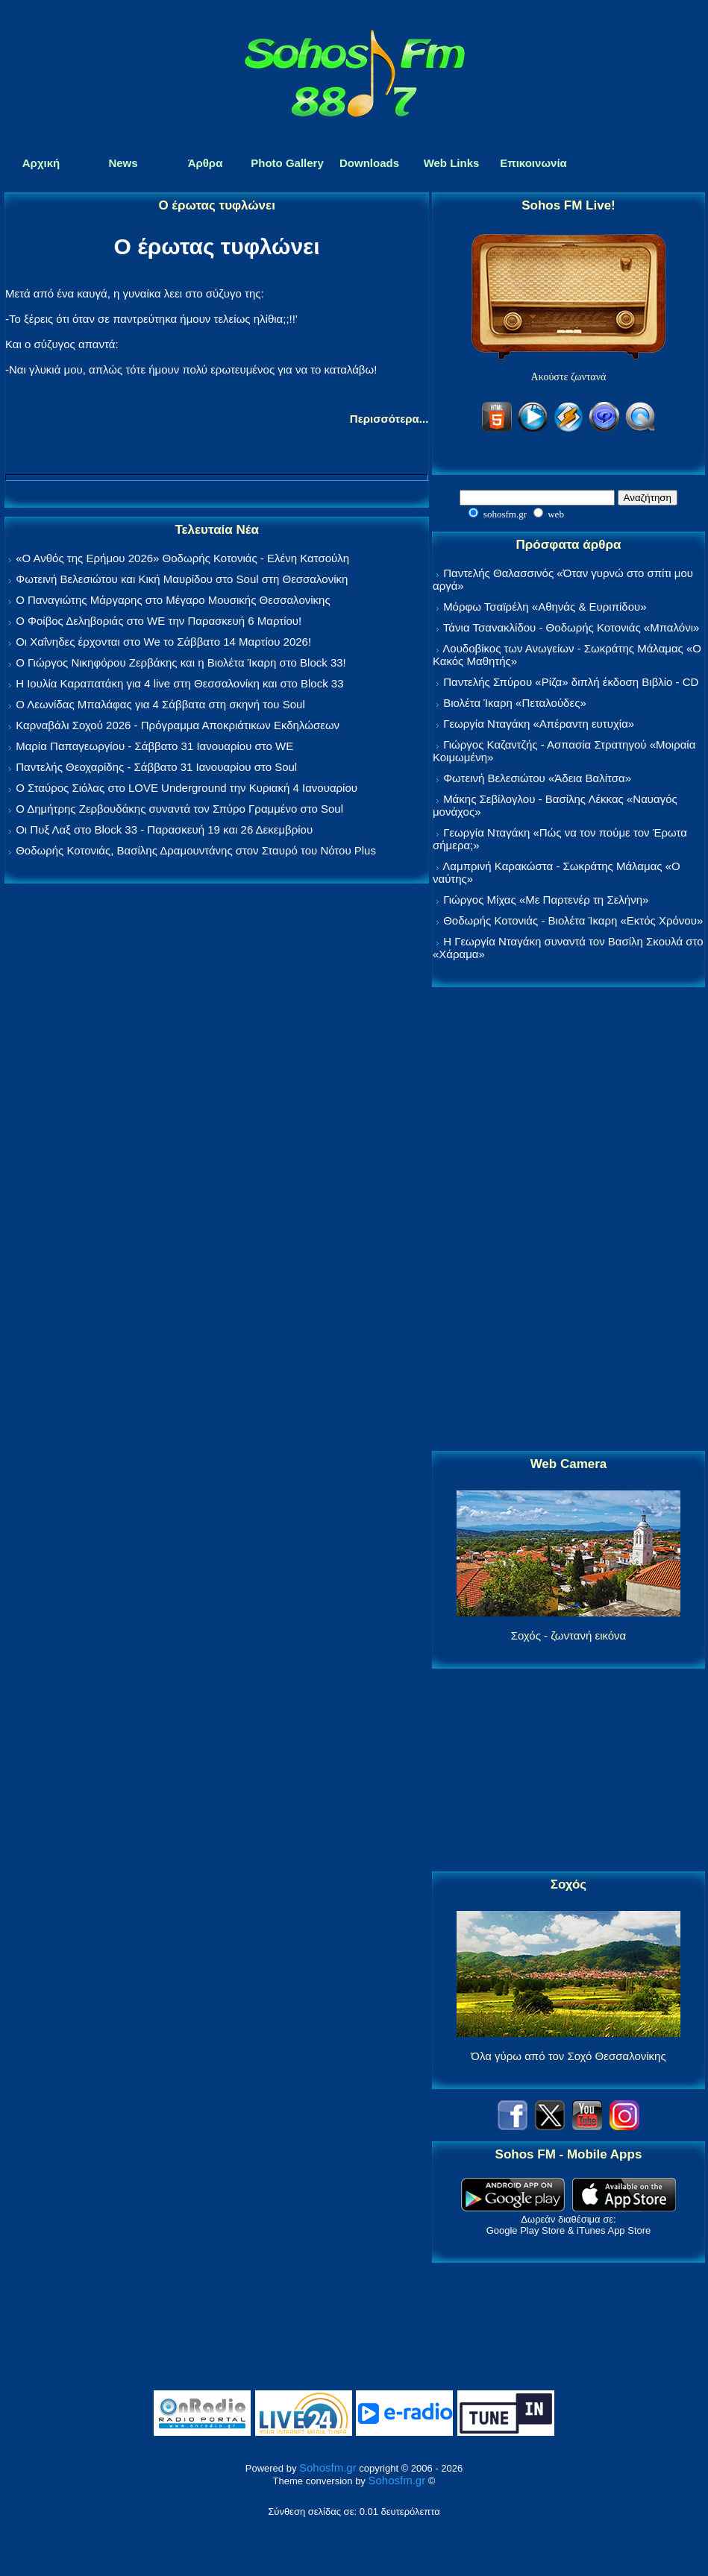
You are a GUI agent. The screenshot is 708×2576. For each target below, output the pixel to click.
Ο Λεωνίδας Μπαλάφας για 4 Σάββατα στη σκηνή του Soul (160, 704)
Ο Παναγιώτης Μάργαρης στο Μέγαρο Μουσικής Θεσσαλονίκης (173, 599)
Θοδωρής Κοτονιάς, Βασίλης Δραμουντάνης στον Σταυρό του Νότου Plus (196, 850)
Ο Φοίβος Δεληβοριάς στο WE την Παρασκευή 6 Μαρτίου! (158, 620)
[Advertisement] (568, 1219)
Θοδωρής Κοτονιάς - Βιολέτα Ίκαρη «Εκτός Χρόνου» (573, 920)
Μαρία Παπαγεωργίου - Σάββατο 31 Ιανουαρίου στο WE (154, 746)
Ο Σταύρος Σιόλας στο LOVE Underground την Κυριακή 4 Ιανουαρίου (186, 787)
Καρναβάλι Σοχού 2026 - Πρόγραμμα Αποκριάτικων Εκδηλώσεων (177, 725)
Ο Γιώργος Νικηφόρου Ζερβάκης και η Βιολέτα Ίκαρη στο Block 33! (181, 662)
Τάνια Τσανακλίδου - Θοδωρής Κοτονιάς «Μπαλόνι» (571, 627)
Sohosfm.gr (328, 2467)
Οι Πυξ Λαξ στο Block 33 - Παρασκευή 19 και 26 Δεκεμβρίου (164, 829)
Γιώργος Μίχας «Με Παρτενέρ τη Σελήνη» (545, 899)
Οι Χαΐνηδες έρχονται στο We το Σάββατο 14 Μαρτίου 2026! (163, 641)
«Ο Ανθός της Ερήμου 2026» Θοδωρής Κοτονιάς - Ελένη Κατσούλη (182, 558)
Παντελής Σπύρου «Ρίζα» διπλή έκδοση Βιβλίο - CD (570, 682)
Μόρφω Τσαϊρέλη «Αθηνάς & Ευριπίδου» (544, 606)
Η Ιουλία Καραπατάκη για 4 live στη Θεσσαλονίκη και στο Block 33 (179, 683)
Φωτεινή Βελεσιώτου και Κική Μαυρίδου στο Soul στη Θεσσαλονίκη (182, 579)
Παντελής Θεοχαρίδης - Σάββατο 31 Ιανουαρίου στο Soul (156, 766)
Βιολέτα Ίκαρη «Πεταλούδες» (514, 702)
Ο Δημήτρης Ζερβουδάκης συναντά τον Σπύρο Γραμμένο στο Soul (179, 808)
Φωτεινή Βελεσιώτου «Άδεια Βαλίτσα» (537, 778)
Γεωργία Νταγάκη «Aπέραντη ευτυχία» (538, 723)
